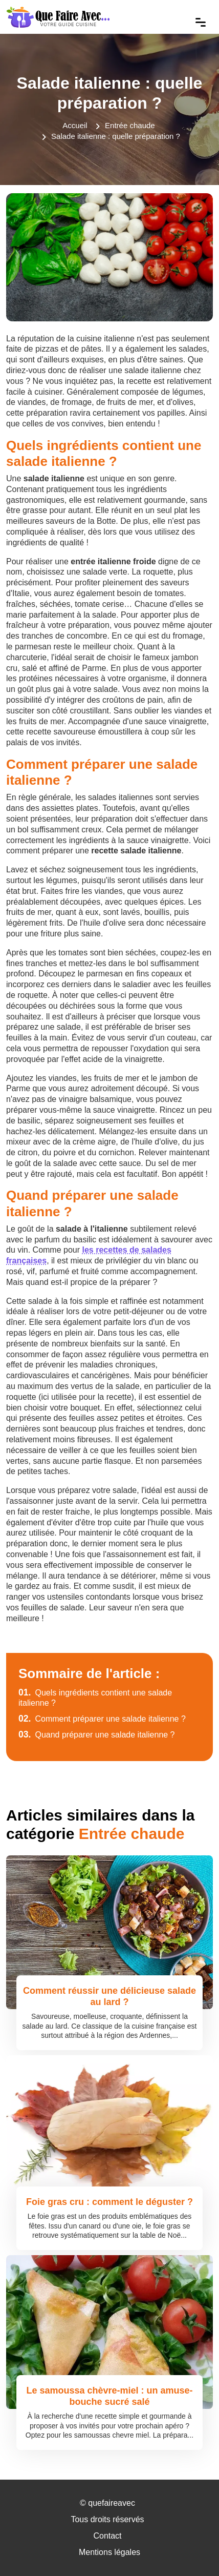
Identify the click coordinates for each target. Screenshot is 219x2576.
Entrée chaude (130, 125)
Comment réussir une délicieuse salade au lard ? (109, 1996)
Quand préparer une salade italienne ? (96, 1734)
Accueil (74, 125)
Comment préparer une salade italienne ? (102, 1718)
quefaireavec (111, 2503)
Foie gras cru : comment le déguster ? (109, 2202)
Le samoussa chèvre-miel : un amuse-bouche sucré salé (109, 2396)
